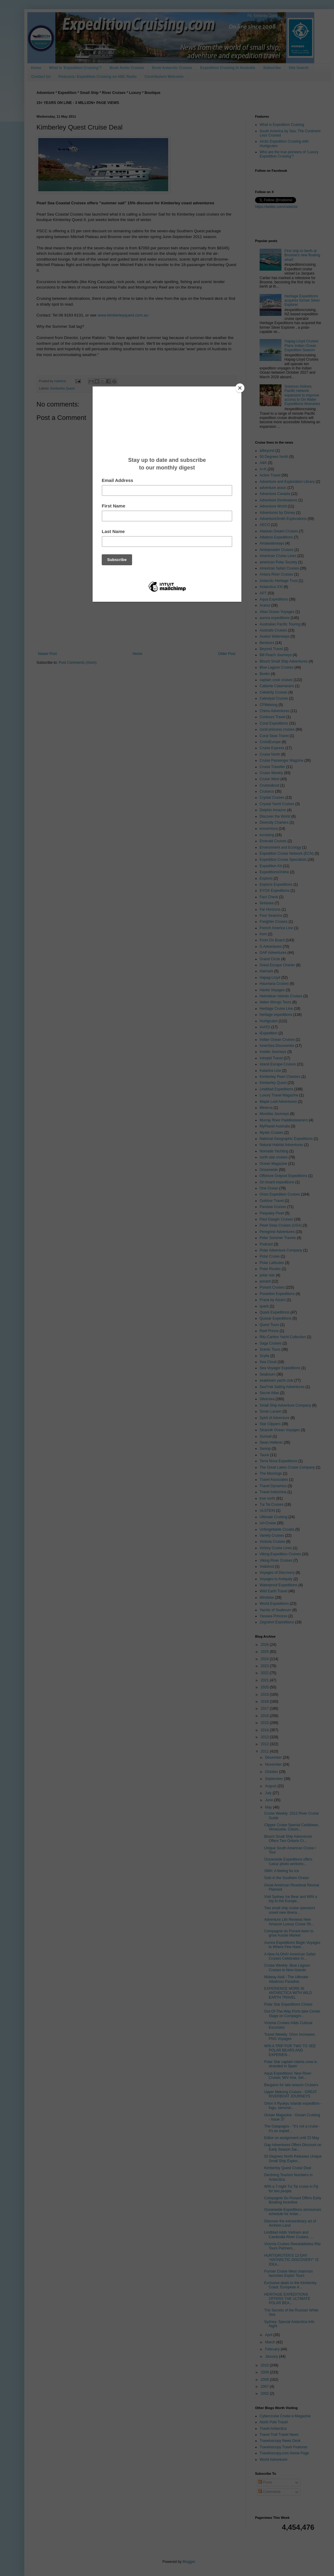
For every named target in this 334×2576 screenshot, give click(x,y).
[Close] (239, 388)
